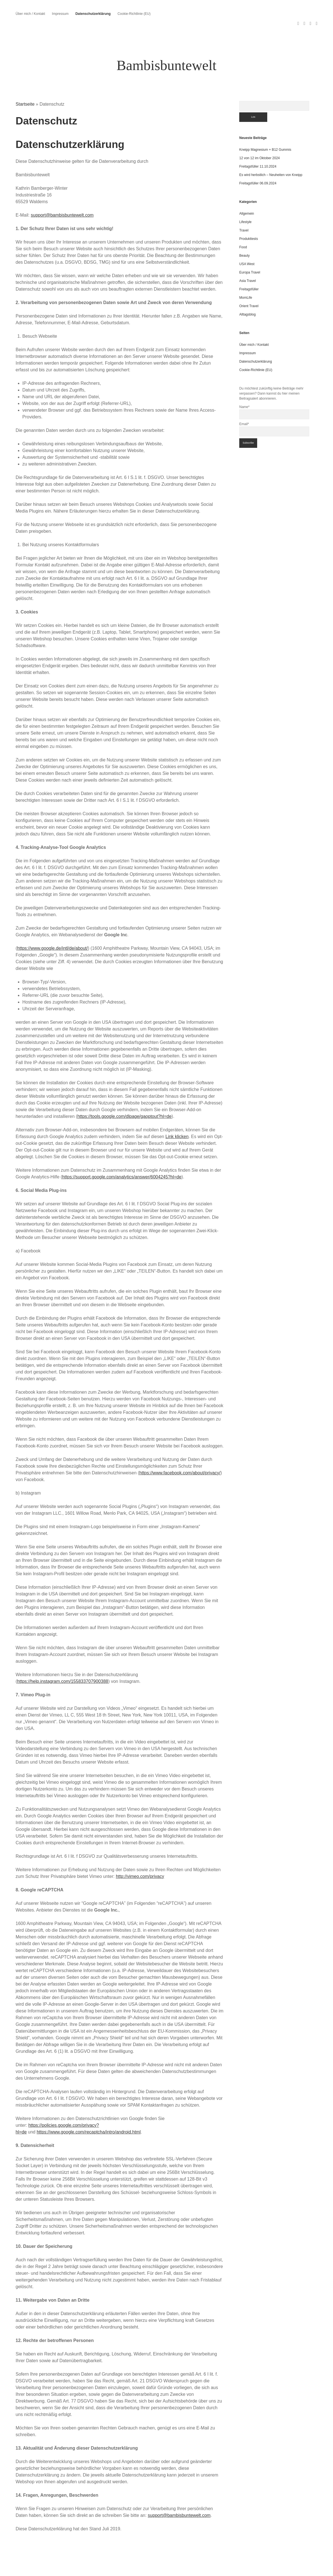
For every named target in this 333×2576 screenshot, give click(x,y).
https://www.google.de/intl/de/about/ (52, 928)
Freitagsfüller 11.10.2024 (257, 146)
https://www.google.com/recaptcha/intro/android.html (89, 2111)
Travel (243, 210)
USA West (246, 244)
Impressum (60, 14)
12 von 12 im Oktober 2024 (259, 138)
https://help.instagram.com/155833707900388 (62, 1661)
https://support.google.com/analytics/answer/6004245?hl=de (122, 1156)
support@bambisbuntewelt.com (62, 195)
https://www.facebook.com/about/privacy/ (180, 1452)
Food (243, 227)
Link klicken (177, 1116)
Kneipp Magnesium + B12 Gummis (265, 129)
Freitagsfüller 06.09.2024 (257, 163)
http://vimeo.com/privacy (140, 1856)
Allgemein (246, 193)
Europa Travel (249, 252)
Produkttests (248, 219)
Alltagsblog (247, 294)
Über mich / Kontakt (30, 14)
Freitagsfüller (249, 269)
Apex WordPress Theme (150, 2570)
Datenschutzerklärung (93, 14)
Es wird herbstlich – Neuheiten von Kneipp (270, 155)
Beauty (244, 235)
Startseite (25, 84)
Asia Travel (247, 261)
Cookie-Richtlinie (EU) (134, 14)
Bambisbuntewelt (167, 45)
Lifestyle (245, 202)
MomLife (245, 277)
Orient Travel (249, 286)
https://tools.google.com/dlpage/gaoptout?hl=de (124, 1096)
